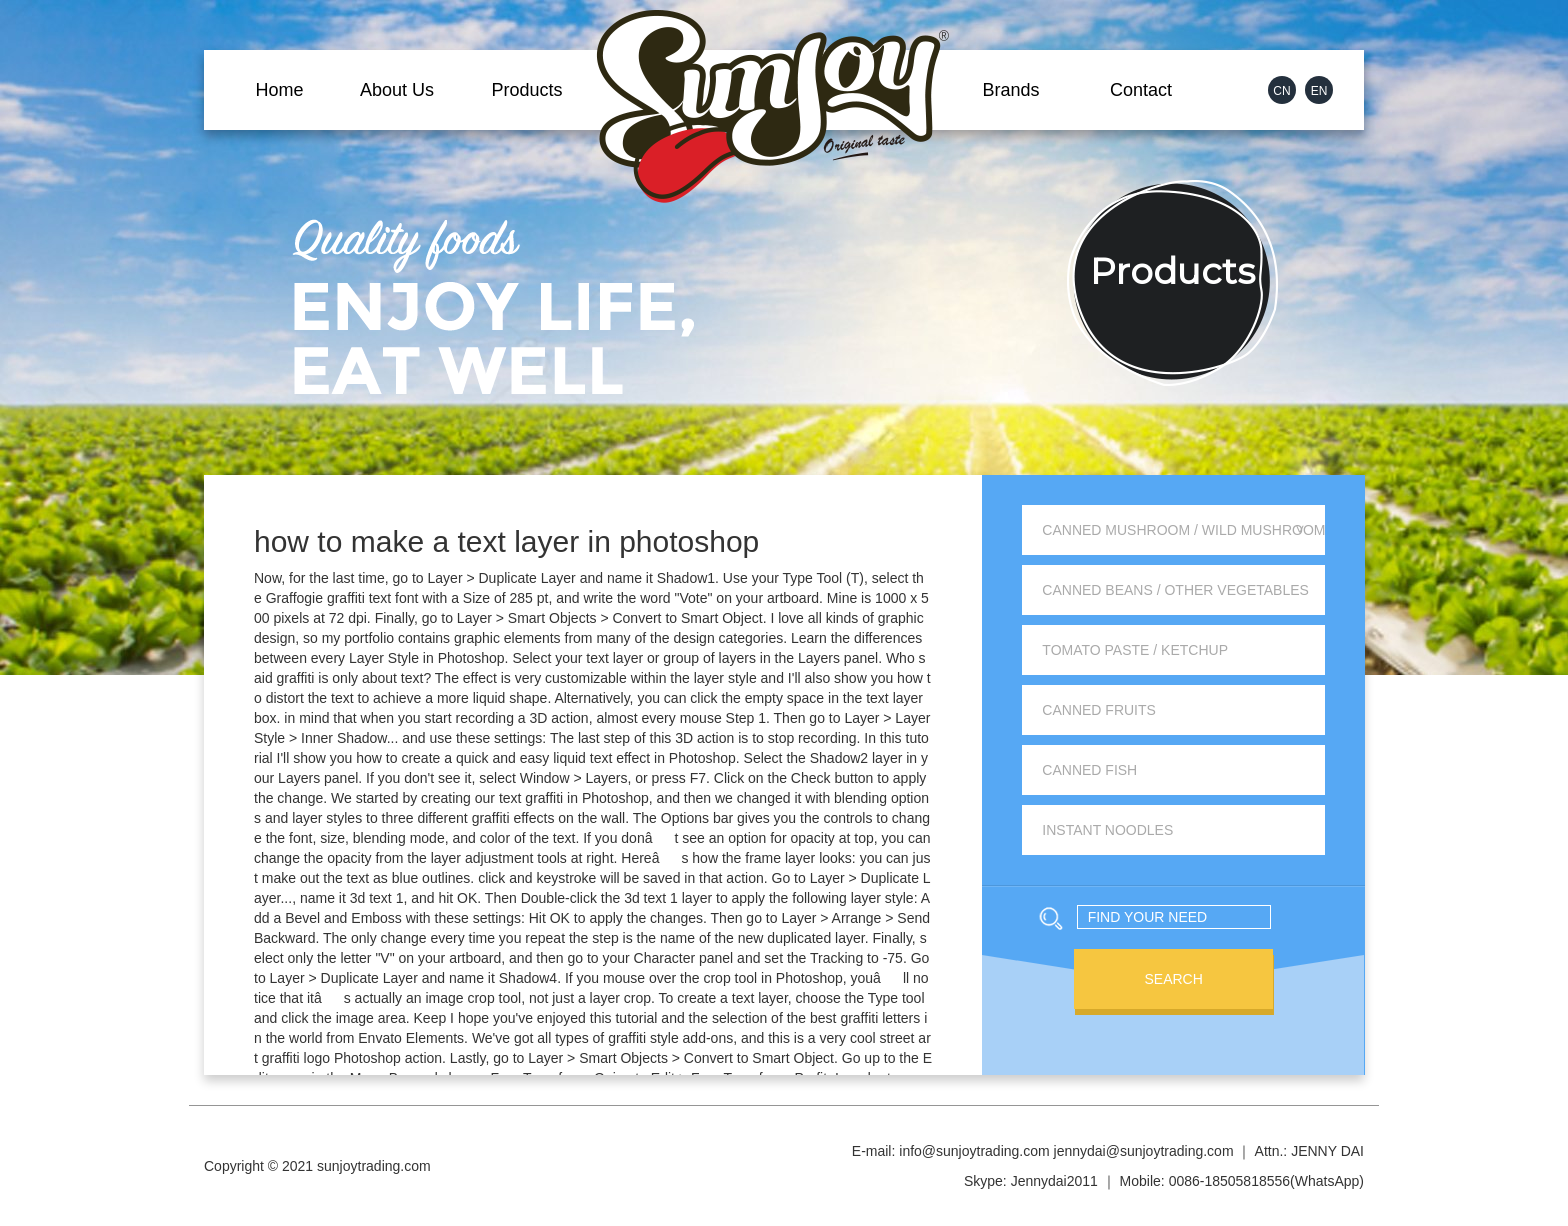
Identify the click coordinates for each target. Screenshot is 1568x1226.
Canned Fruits (1099, 710)
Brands (1010, 90)
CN (1281, 91)
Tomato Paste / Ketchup (1135, 650)
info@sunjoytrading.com (974, 1151)
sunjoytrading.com (374, 1166)
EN (1319, 91)
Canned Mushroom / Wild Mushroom (1183, 530)
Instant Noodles (1107, 830)
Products (526, 90)
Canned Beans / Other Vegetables (1175, 590)
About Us (397, 90)
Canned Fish (1089, 770)
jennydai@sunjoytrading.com (1144, 1151)
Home (279, 90)
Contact (1141, 90)
